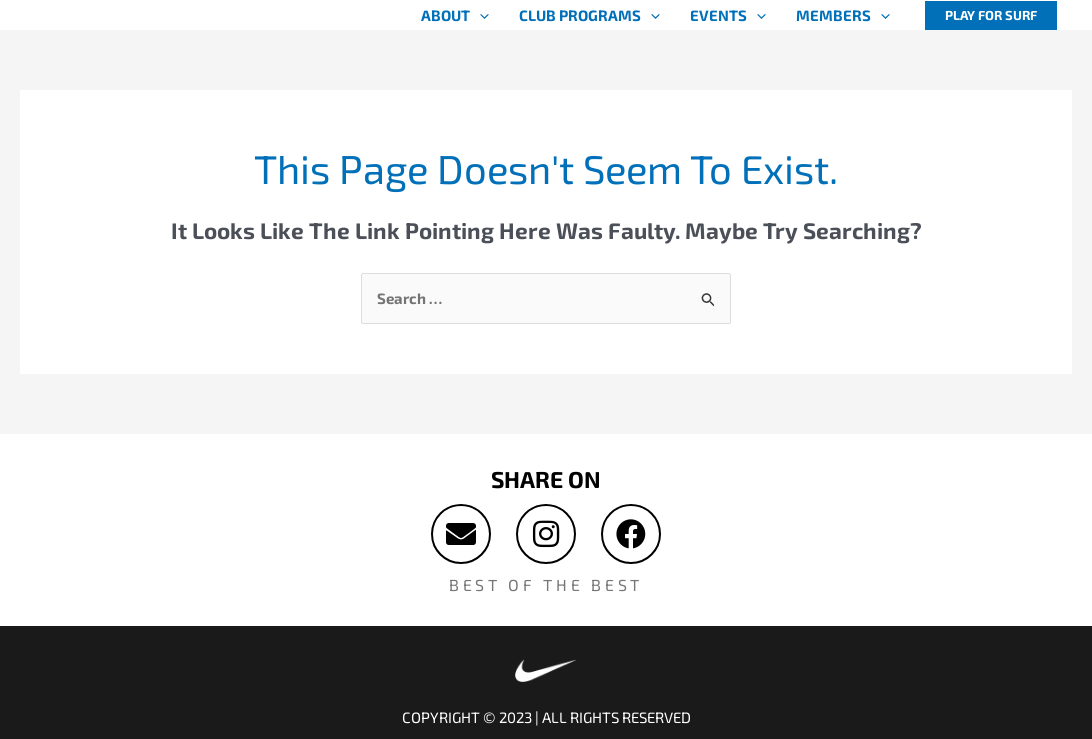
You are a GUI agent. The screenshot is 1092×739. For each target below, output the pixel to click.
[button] (991, 15)
